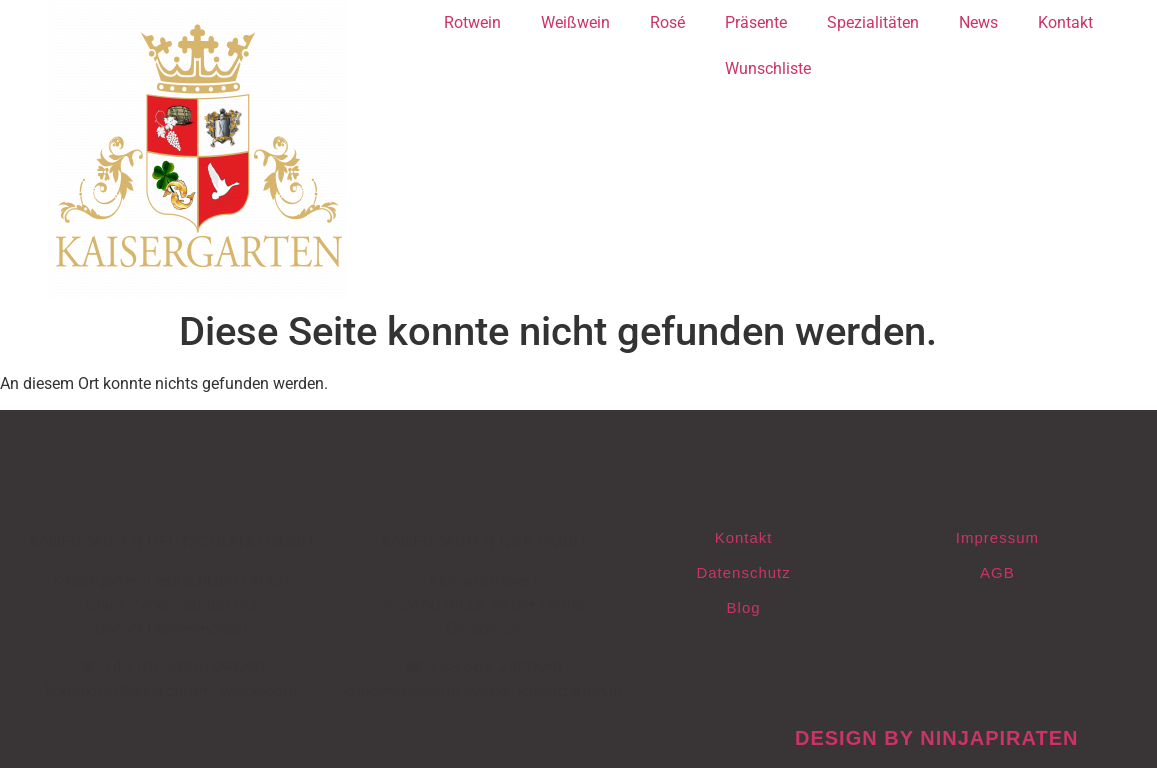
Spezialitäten (873, 22)
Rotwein (472, 22)
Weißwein (575, 22)
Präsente (756, 22)
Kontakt (1065, 22)
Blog (744, 607)
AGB (997, 572)
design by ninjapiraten (937, 738)
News (978, 22)
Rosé (667, 22)
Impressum (997, 537)
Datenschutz (743, 572)
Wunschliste (768, 68)
